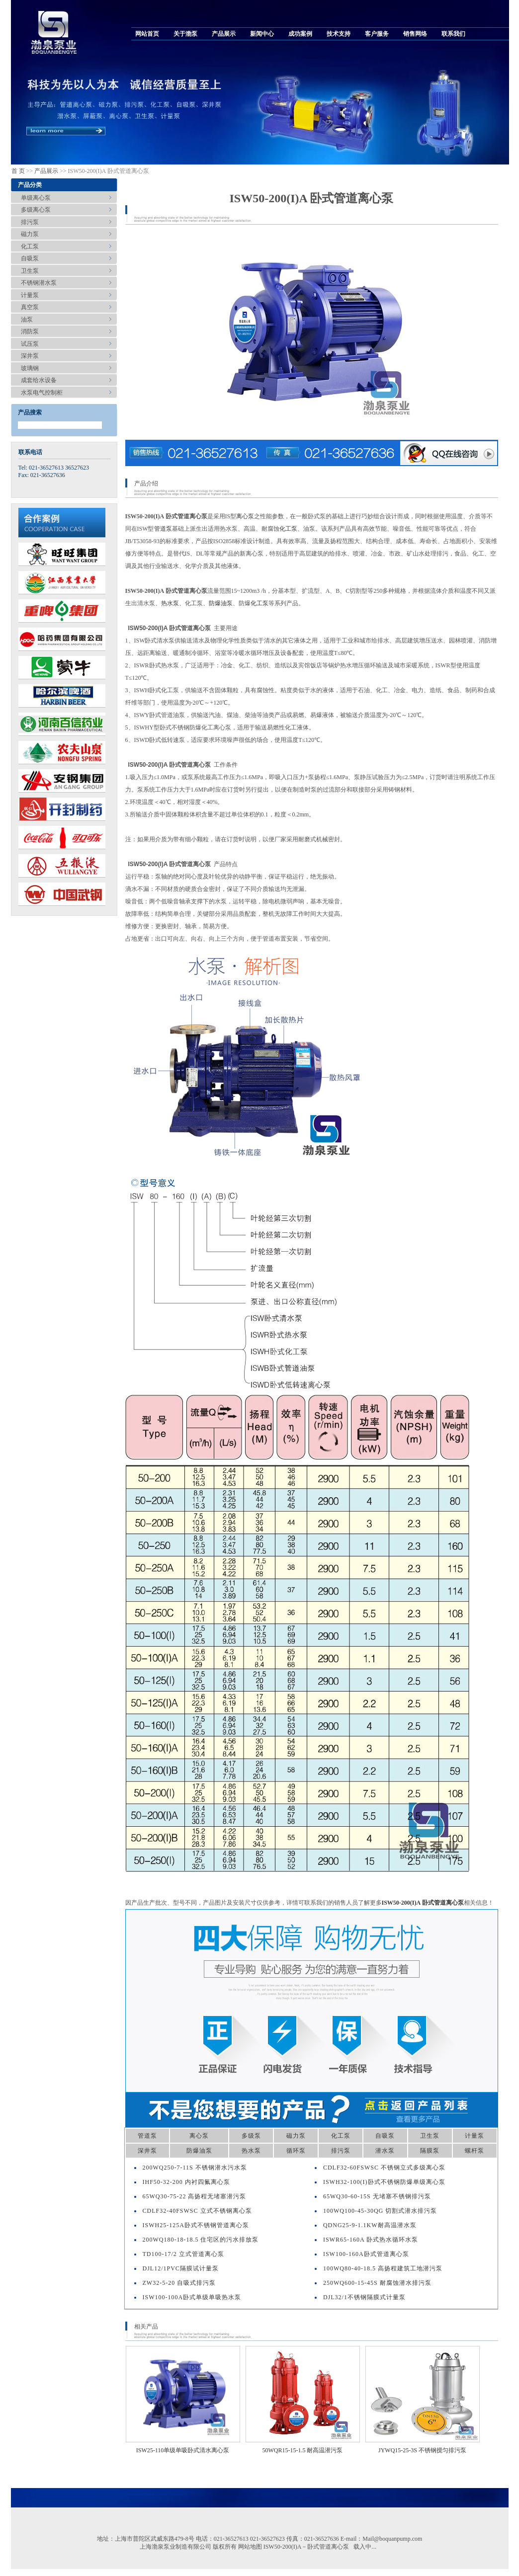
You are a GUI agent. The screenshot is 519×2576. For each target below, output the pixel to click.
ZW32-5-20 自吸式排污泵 (179, 2282)
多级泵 (251, 2135)
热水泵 (170, 603)
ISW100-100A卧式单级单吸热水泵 (192, 2297)
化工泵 (30, 246)
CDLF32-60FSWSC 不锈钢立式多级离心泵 (384, 2167)
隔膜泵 (429, 2150)
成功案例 (300, 33)
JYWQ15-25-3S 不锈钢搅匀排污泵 (422, 2450)
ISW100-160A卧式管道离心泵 (366, 2254)
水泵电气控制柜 (42, 392)
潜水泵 (385, 2150)
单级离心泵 (36, 197)
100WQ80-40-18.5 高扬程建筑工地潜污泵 (382, 2268)
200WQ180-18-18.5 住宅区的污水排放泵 (201, 2239)
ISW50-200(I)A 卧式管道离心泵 (423, 1902)
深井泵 (30, 355)
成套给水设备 (39, 380)
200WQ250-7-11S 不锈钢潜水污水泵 (195, 2167)
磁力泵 (30, 234)
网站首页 (147, 33)
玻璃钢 (30, 368)
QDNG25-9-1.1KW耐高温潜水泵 (370, 2225)
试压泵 (30, 343)
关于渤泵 (185, 33)
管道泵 (163, 528)
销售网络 (415, 33)
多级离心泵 (36, 209)
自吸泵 (30, 258)
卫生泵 (30, 270)
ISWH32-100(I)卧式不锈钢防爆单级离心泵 (384, 2181)
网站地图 (250, 2546)
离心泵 (245, 516)
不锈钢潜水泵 (39, 282)
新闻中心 (262, 33)
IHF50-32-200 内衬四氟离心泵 (186, 2181)
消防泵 (30, 331)
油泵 (27, 319)
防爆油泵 (221, 603)
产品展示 (224, 33)
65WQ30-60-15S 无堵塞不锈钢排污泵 (377, 2196)
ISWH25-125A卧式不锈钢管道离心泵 (196, 2225)
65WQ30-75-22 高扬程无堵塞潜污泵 (195, 2196)
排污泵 (30, 222)
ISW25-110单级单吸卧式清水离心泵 (183, 2450)
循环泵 (296, 2150)
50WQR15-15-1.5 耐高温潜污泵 (302, 2450)
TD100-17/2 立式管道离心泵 (183, 2254)
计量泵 (30, 295)
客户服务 (377, 33)
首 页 (18, 170)
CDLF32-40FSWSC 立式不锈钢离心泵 (197, 2210)
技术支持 (338, 33)
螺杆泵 (474, 2150)
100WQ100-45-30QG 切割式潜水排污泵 (380, 2210)
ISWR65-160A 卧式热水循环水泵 (370, 2239)
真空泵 (30, 307)
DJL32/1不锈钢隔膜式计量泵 (364, 2297)
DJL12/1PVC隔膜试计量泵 (181, 2268)
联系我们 (453, 33)
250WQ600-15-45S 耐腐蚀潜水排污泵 (377, 2282)
